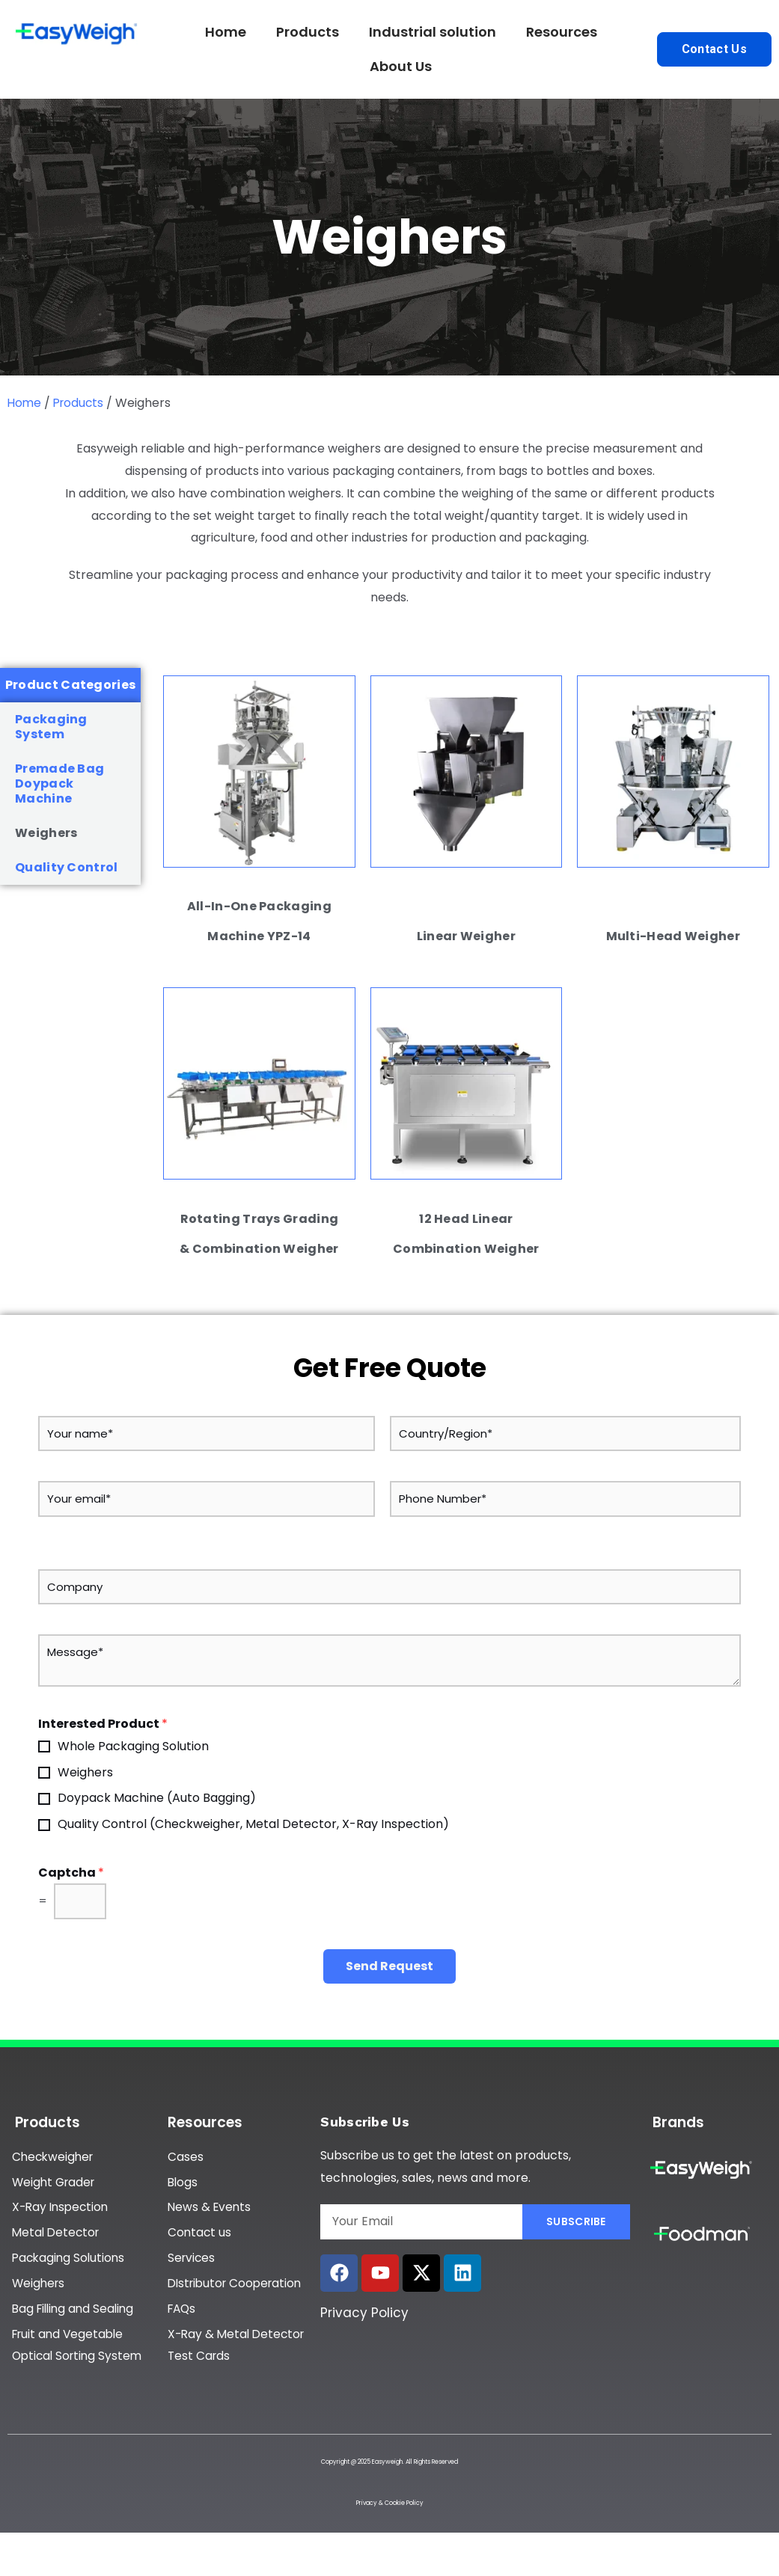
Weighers (46, 832)
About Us (401, 66)
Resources (561, 31)
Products (307, 31)
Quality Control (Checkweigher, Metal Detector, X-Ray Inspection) (253, 1824)
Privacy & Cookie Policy (390, 2531)
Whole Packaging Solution (133, 1746)
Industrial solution (432, 31)
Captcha (71, 1873)
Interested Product (103, 1724)
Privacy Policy (364, 2313)
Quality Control (66, 867)
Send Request (389, 1966)
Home (225, 31)
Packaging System (51, 727)
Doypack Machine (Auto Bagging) (157, 1797)
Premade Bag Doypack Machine (59, 783)
